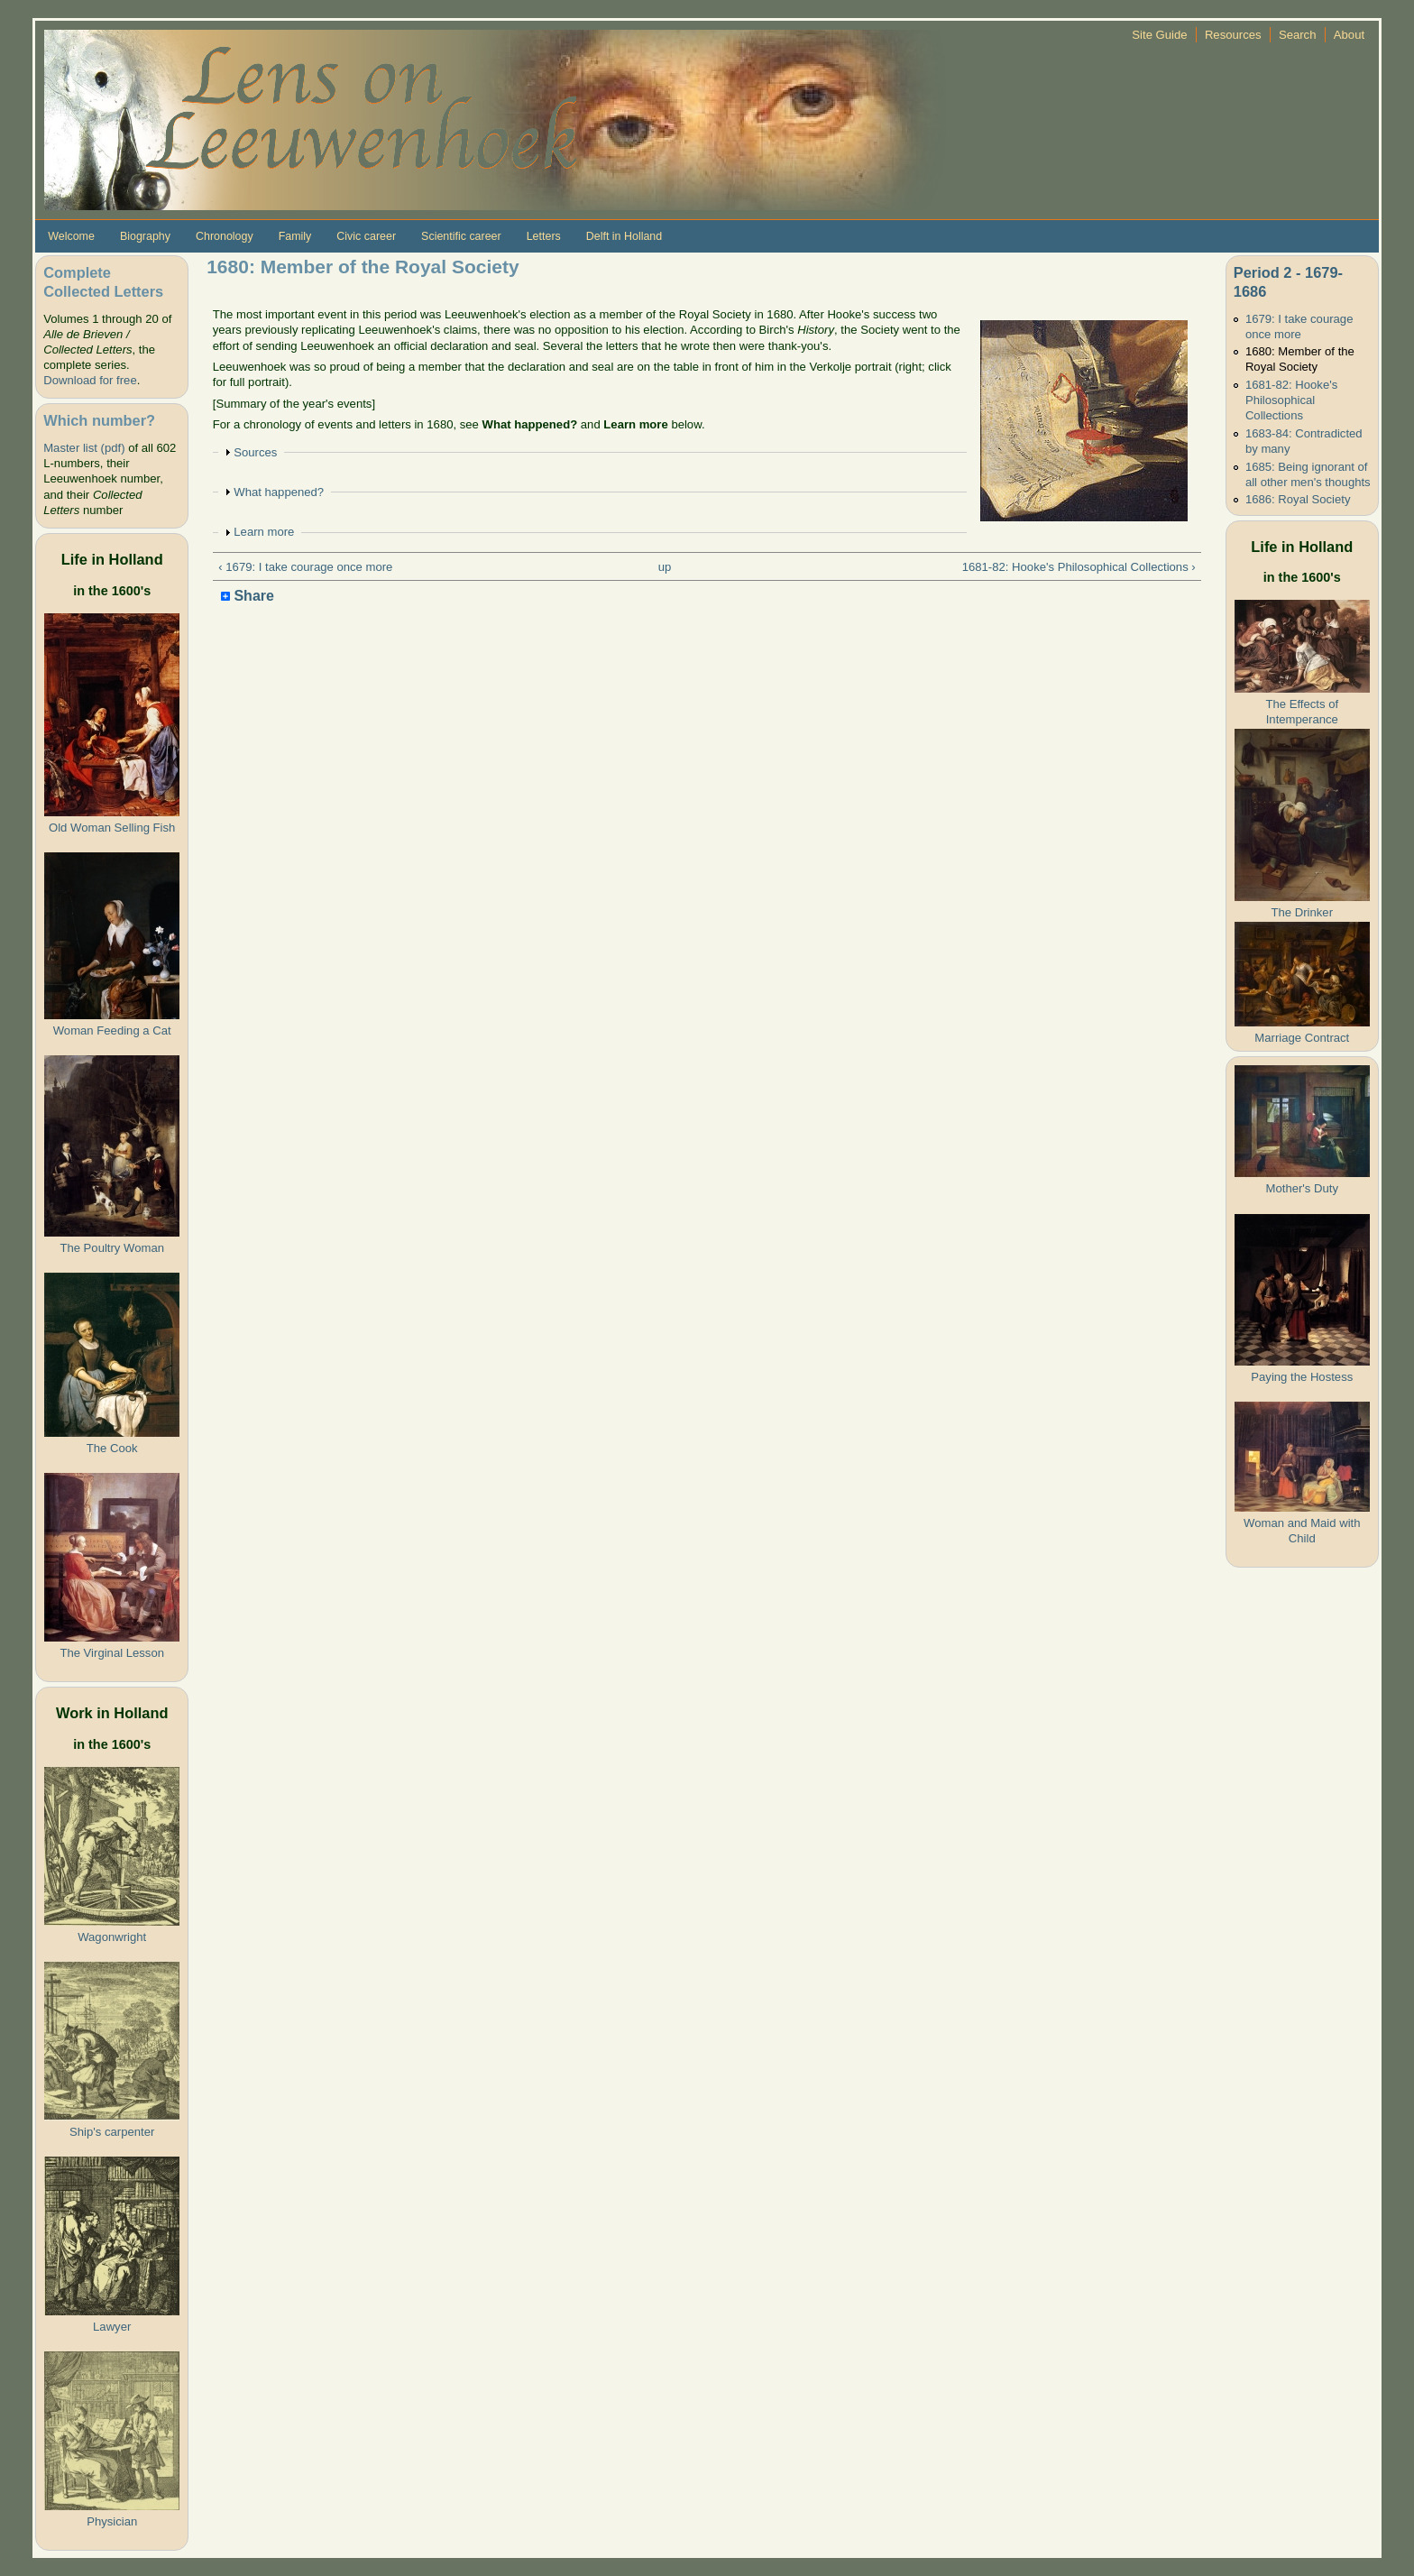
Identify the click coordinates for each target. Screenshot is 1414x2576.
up (665, 567)
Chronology (224, 236)
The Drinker (1302, 912)
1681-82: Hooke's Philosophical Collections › (1079, 567)
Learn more (264, 531)
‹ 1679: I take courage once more (305, 567)
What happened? (279, 492)
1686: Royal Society (1298, 499)
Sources (255, 452)
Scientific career (461, 236)
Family (295, 236)
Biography (145, 236)
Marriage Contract (1301, 1037)
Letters (544, 236)
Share (247, 597)
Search (1298, 34)
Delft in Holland (624, 236)
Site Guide (1159, 34)
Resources (1233, 34)
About (1349, 34)
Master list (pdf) (83, 448)
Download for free (89, 380)
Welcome (71, 236)
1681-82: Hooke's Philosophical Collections (1291, 400)
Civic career (366, 236)
